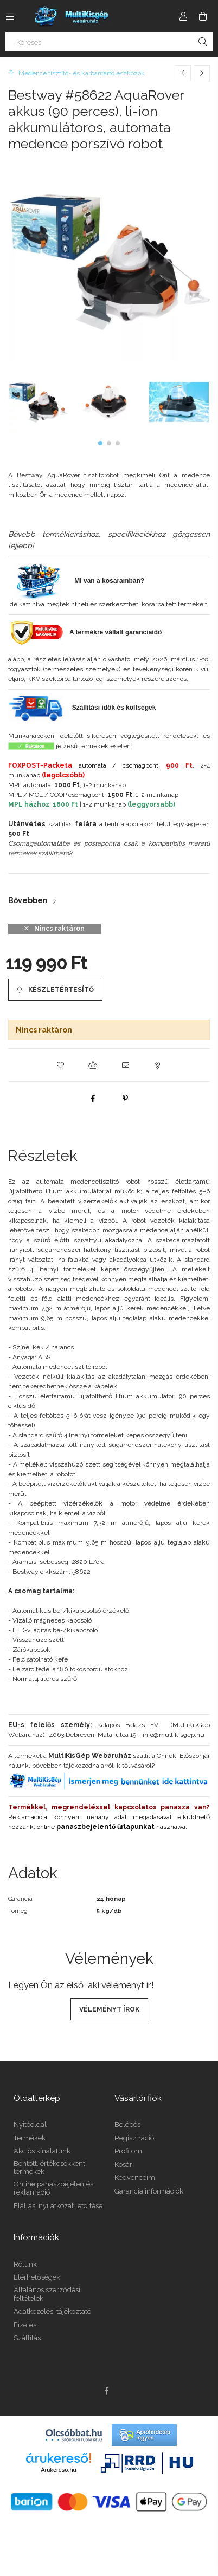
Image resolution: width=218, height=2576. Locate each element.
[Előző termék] (183, 73)
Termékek (30, 2138)
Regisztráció (134, 2138)
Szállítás (27, 2338)
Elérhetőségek (37, 2277)
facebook (106, 2391)
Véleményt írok (109, 2009)
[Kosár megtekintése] (203, 16)
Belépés (127, 2124)
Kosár (123, 2164)
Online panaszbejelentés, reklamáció (54, 2188)
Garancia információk (148, 2191)
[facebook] (93, 1098)
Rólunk (25, 2264)
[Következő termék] (202, 73)
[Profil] (183, 16)
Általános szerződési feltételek (47, 2294)
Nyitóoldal (30, 2124)
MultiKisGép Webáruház (89, 1756)
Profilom (128, 2151)
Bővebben (28, 900)
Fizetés (25, 2325)
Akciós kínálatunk (42, 2151)
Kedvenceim (134, 2177)
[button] (100, 443)
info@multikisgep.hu (173, 1734)
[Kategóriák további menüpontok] (10, 16)
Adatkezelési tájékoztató (52, 2311)
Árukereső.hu (58, 2470)
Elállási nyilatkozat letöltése (58, 2206)
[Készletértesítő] (55, 990)
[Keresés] (109, 41)
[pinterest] (125, 1098)
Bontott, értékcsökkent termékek (49, 2167)
